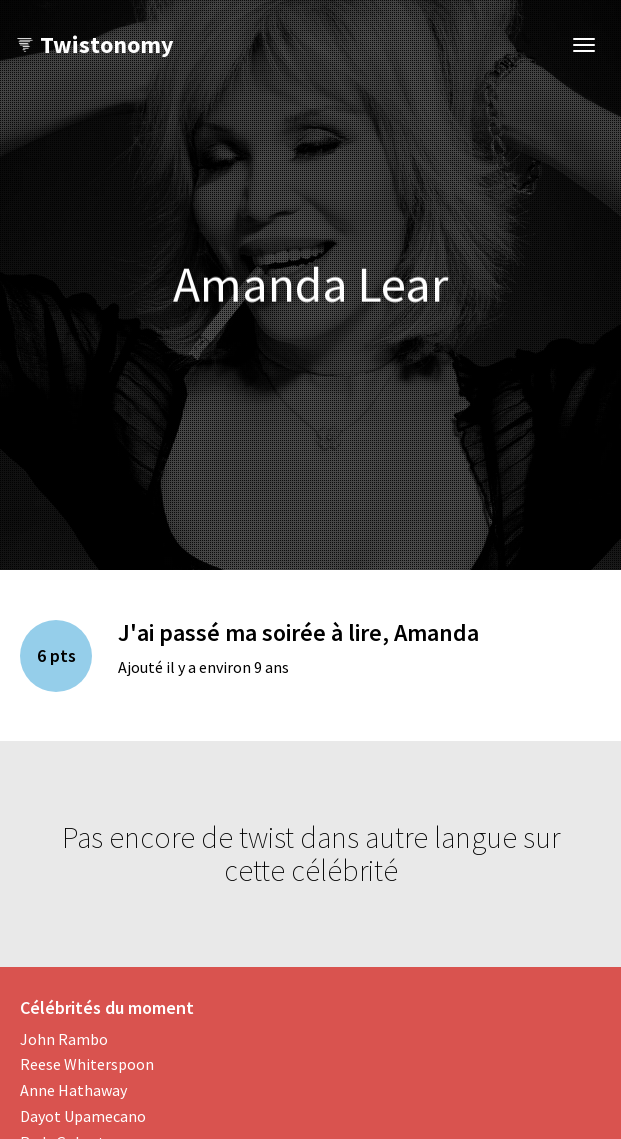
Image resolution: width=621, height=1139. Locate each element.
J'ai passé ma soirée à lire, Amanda (298, 632)
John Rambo (64, 1039)
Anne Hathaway (73, 1090)
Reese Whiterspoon (87, 1064)
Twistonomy (94, 44)
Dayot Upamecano (83, 1116)
